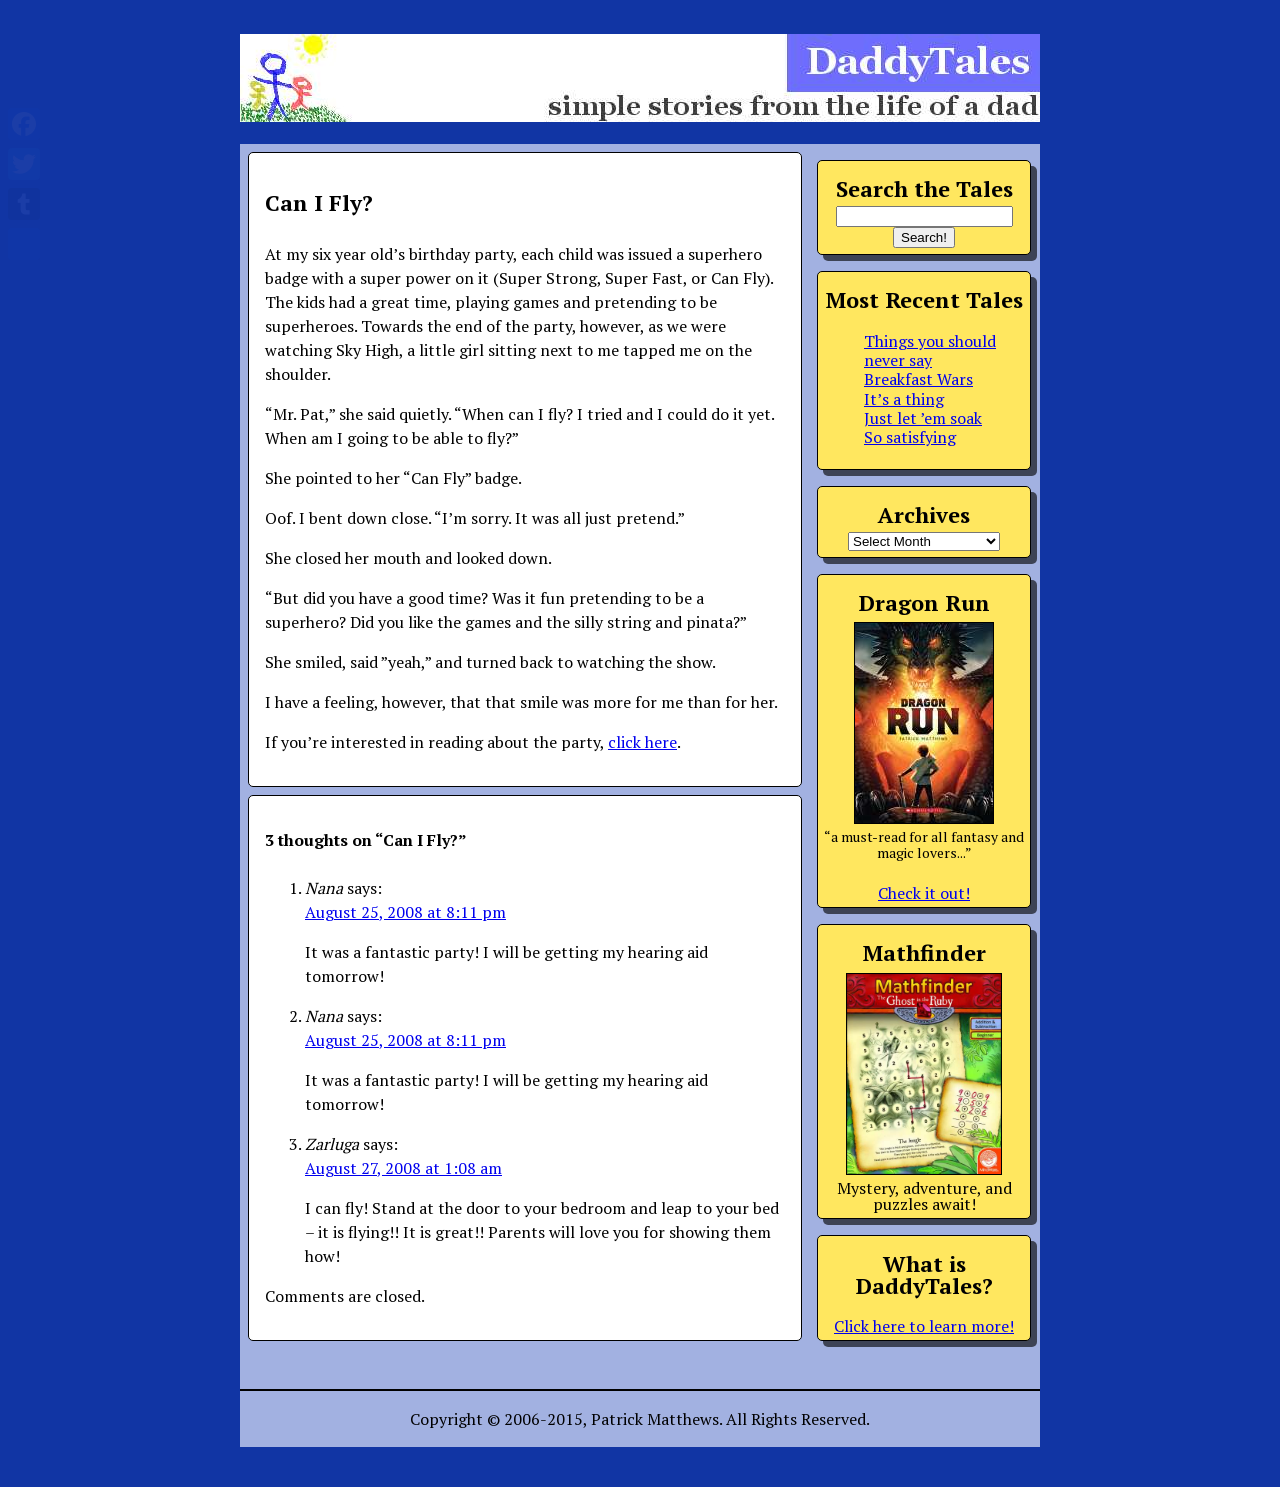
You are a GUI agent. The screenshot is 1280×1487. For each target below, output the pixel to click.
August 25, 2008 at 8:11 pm (405, 912)
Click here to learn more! (924, 1326)
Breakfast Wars (918, 379)
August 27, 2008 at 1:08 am (403, 1168)
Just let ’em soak (923, 418)
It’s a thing (904, 399)
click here (642, 742)
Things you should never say (930, 350)
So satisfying (910, 437)
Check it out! (924, 893)
